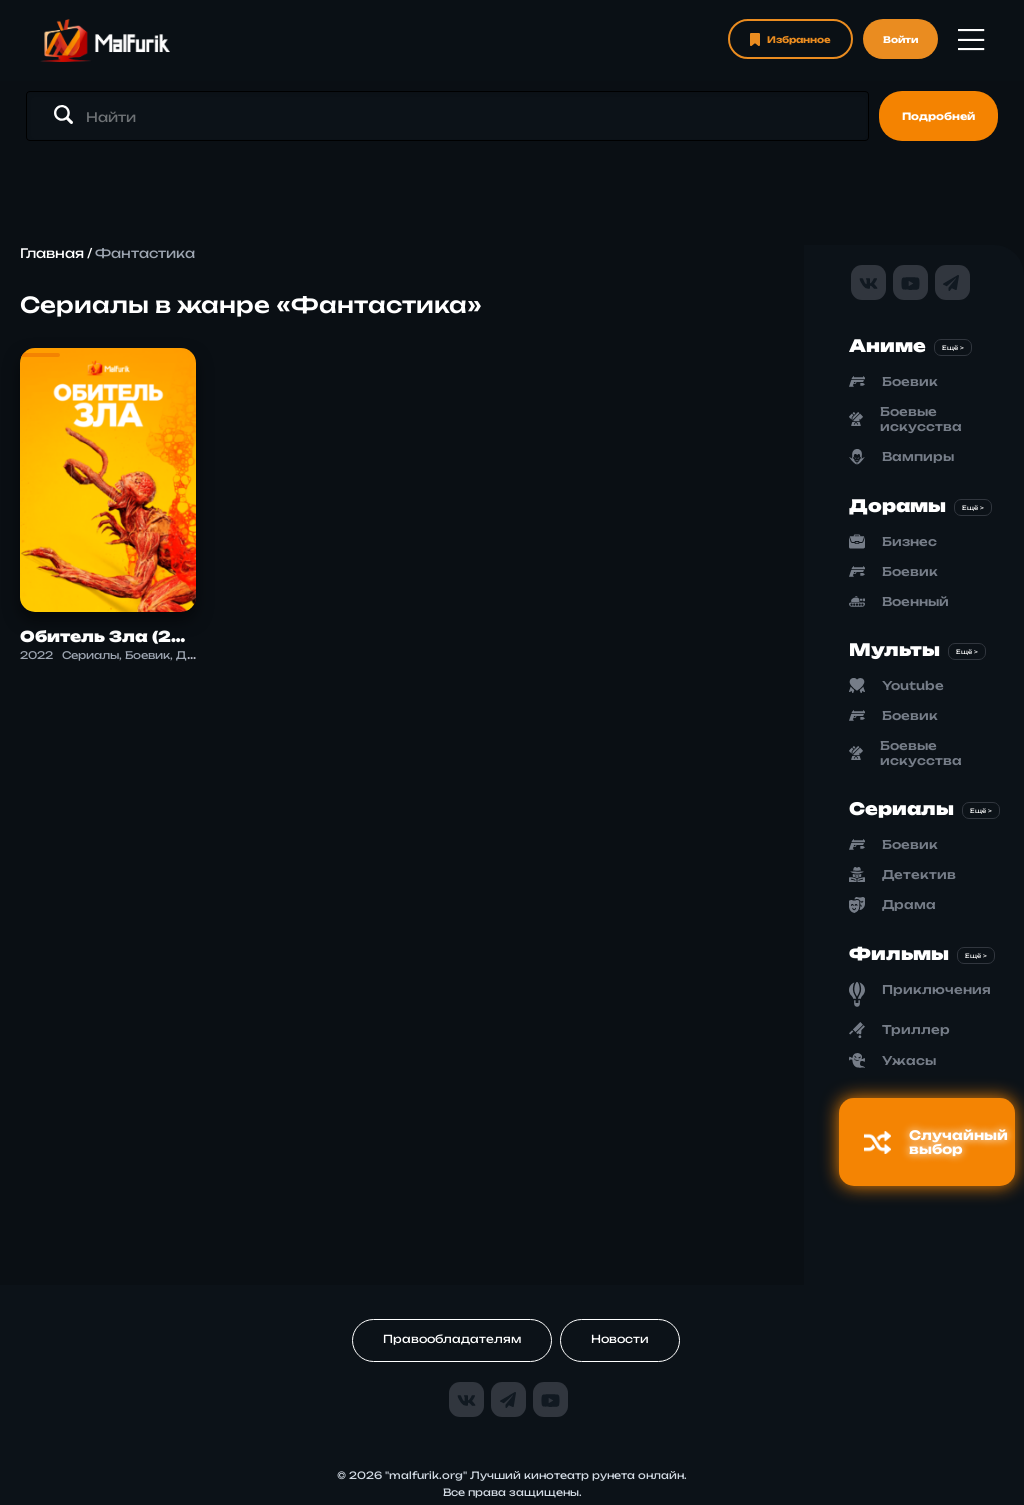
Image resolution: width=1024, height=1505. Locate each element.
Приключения (936, 989)
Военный (915, 601)
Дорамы (897, 505)
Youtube (913, 685)
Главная (52, 253)
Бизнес (909, 541)
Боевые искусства (921, 419)
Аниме (887, 345)
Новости (620, 1339)
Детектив (919, 874)
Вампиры (918, 456)
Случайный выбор (936, 1142)
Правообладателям (452, 1339)
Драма (909, 904)
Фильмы (899, 953)
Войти (900, 39)
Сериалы (901, 808)
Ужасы (909, 1060)
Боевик (910, 381)
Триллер (916, 1029)
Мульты (894, 649)
